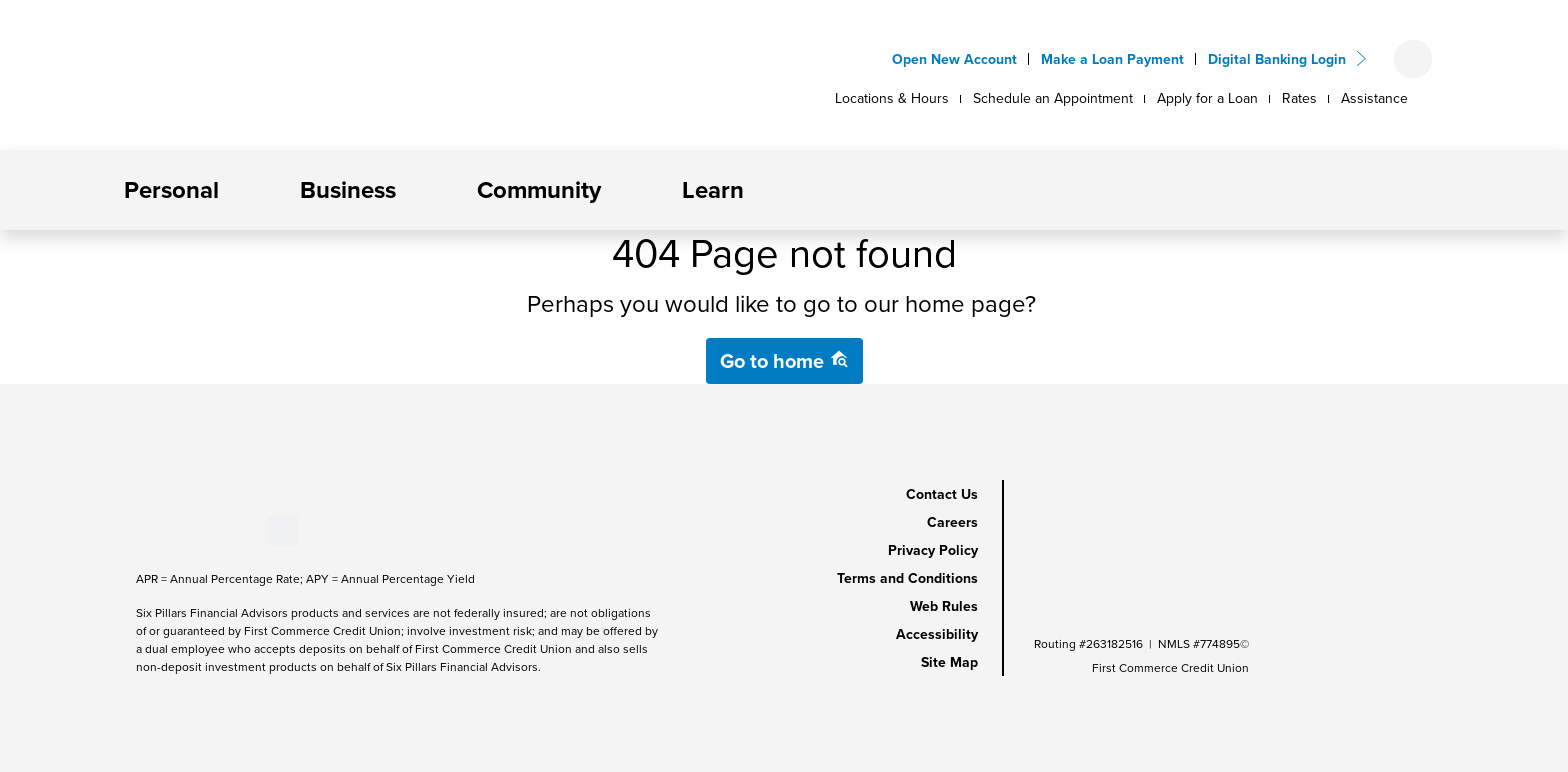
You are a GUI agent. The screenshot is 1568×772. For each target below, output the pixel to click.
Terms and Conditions (907, 578)
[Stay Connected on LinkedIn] (202, 528)
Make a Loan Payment (1112, 59)
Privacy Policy (933, 550)
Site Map (949, 662)
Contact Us (942, 494)
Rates (1299, 98)
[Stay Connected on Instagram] (235, 528)
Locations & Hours (892, 98)
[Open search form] (1413, 59)
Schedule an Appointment (1053, 98)
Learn (713, 189)
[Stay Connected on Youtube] (169, 528)
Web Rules (944, 606)
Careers (952, 522)
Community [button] (539, 189)
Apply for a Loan (1207, 98)
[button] (235, 190)
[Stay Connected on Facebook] (136, 528)
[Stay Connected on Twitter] (283, 528)
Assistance (1374, 98)
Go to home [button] (784, 360)
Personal (171, 189)
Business (348, 189)
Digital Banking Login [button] (1277, 59)
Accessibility (937, 634)
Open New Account (954, 59)
